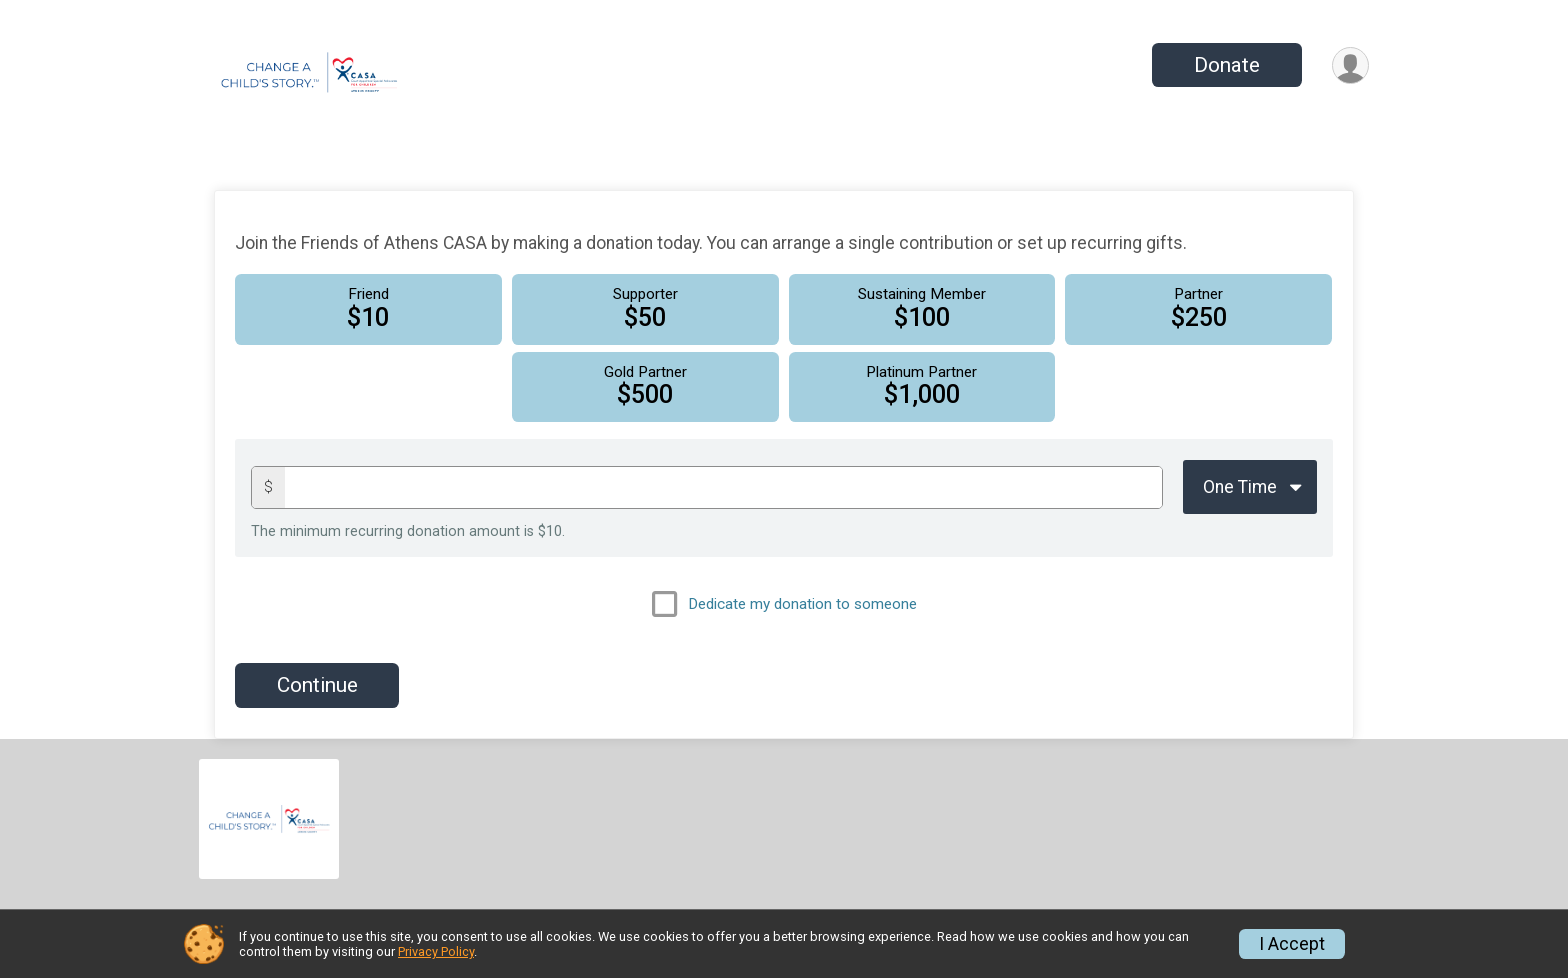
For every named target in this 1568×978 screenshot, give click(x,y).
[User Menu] (1350, 65)
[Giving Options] (1250, 487)
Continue (317, 685)
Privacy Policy (436, 951)
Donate (1227, 65)
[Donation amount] (723, 487)
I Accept (1292, 944)
